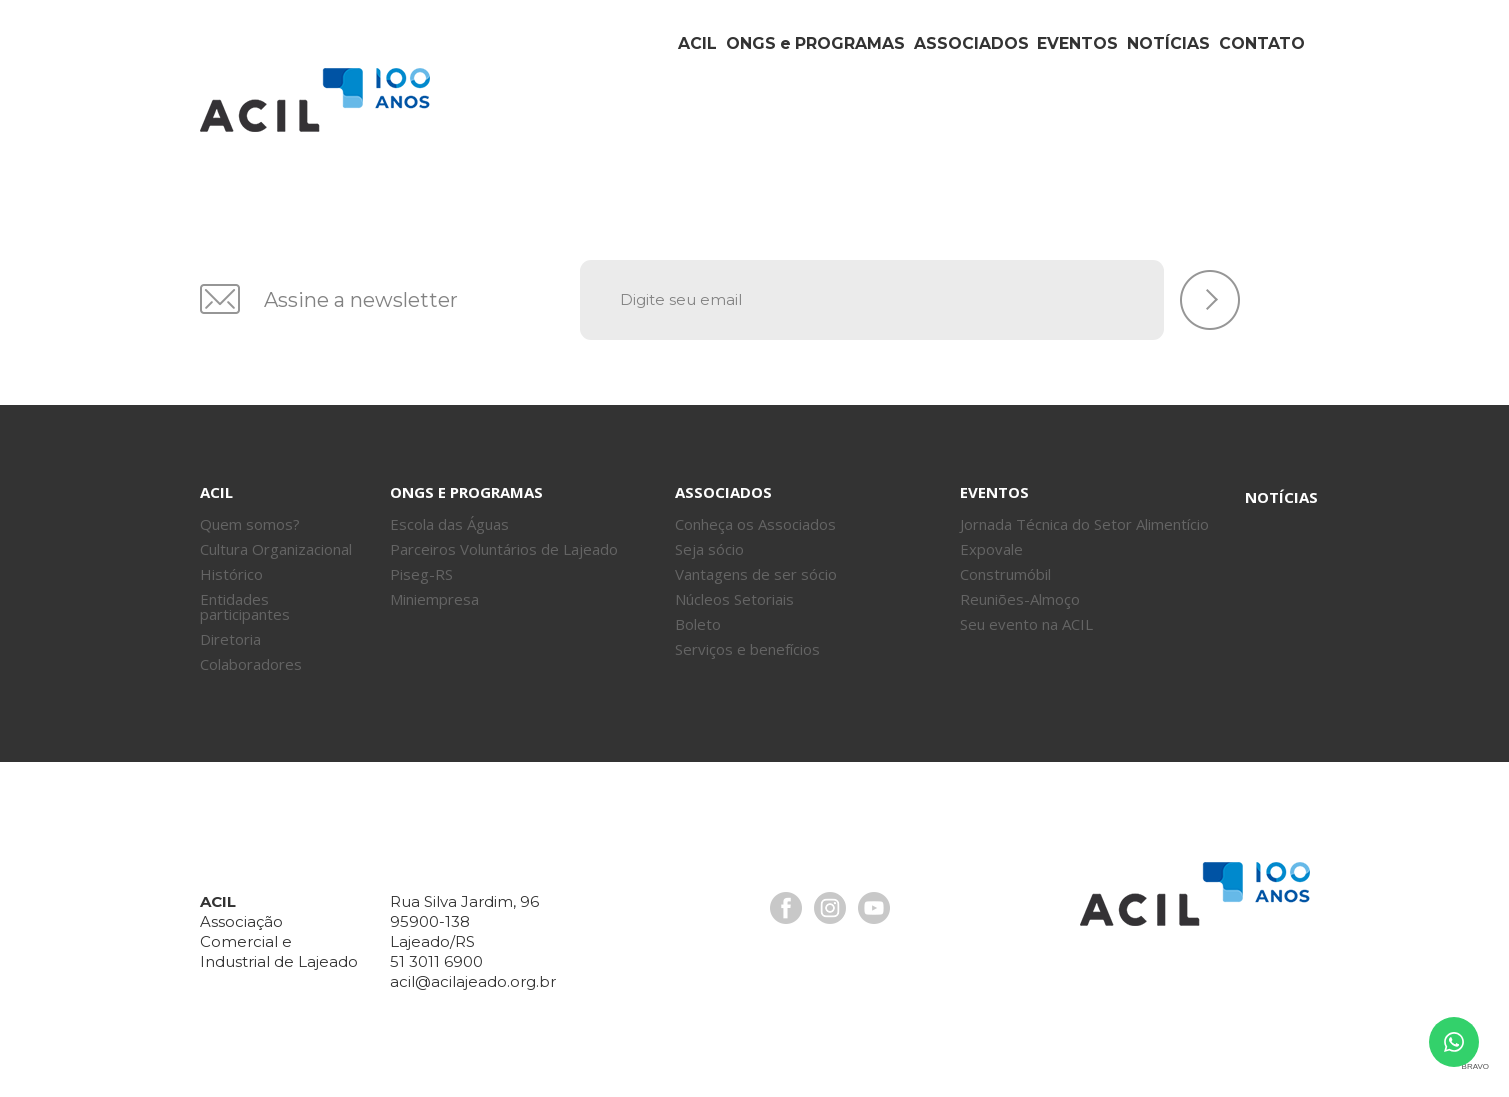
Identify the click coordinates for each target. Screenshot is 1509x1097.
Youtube (874, 908)
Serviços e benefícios (747, 649)
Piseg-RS (421, 574)
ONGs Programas (704, 117)
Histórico (231, 574)
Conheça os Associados (755, 524)
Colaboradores (251, 664)
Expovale (991, 549)
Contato (1250, 117)
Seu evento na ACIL (1026, 624)
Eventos (1013, 117)
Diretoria (230, 639)
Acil (315, 100)
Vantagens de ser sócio (756, 574)
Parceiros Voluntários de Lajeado (504, 549)
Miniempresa (434, 599)
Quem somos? (250, 524)
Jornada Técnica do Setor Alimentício (1084, 524)
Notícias (1131, 117)
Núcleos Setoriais (734, 599)
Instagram (830, 908)
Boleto (698, 624)
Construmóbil (1005, 574)
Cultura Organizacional (276, 549)
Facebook (786, 908)
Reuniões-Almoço (1020, 599)
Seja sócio (709, 549)
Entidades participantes (245, 606)
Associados (882, 117)
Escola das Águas (449, 524)
